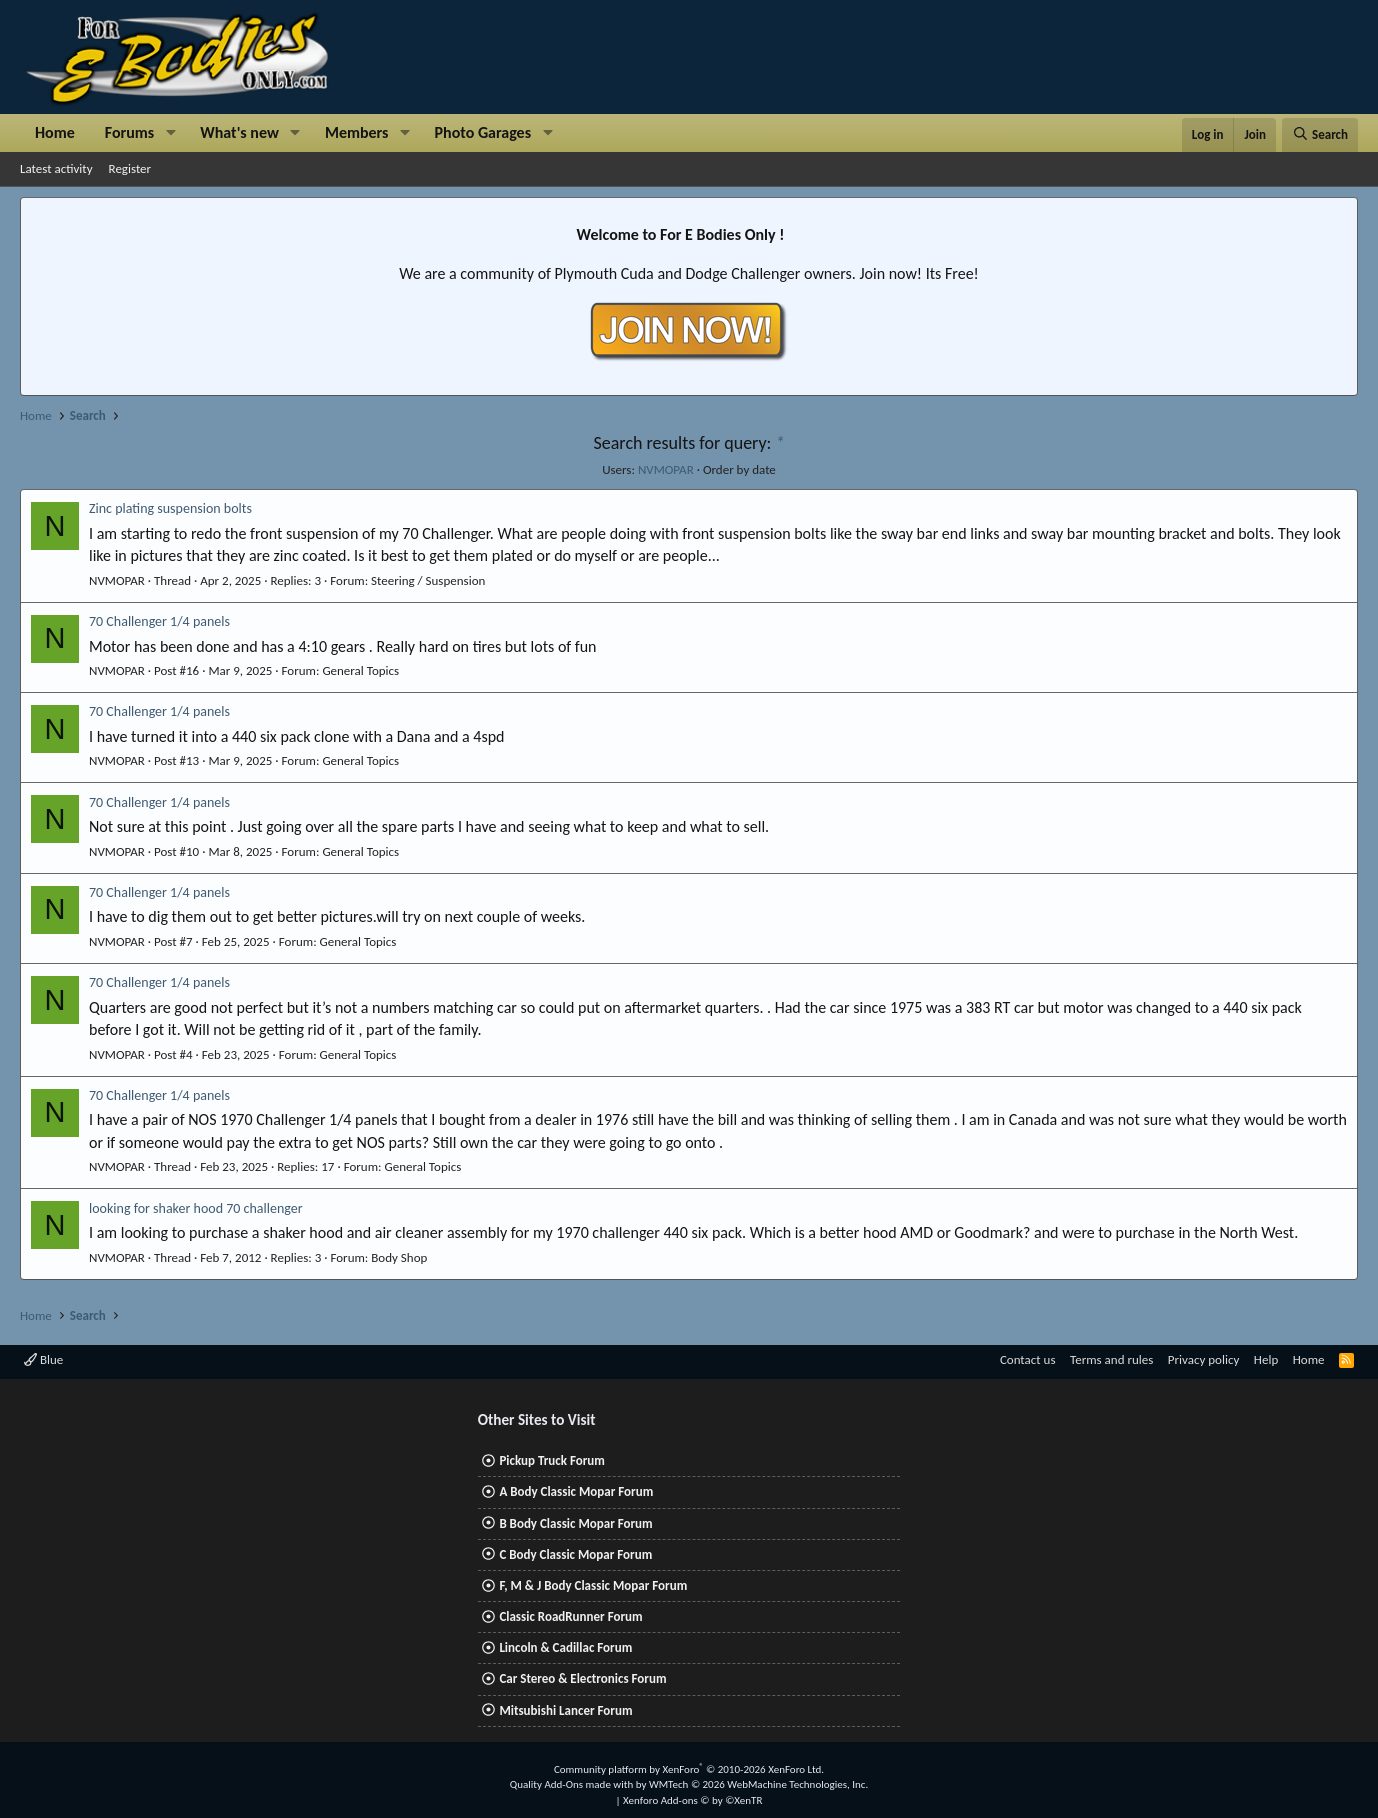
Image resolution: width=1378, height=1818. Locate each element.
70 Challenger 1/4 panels (159, 621)
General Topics (360, 670)
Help (1266, 1359)
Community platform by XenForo (689, 1769)
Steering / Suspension (428, 580)
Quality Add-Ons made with (573, 1784)
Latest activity (56, 168)
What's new (239, 132)
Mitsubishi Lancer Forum (565, 1710)
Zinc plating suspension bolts (170, 508)
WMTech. (758, 1784)
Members (357, 132)
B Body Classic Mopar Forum (575, 1523)
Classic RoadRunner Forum (570, 1616)
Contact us (1028, 1359)
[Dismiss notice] (1338, 218)
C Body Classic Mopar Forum (575, 1554)
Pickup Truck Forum (551, 1460)
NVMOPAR (666, 469)
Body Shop (399, 1257)
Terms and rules (1111, 1359)
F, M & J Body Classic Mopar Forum (593, 1585)
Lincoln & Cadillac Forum (565, 1647)
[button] (170, 133)
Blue (43, 1359)
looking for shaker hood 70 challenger (196, 1208)
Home (55, 132)
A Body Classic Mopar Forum (576, 1491)
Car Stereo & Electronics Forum (582, 1678)
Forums (129, 132)
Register (130, 168)
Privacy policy (1204, 1359)
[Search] (1320, 135)
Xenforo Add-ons (692, 1800)
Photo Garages (483, 132)
